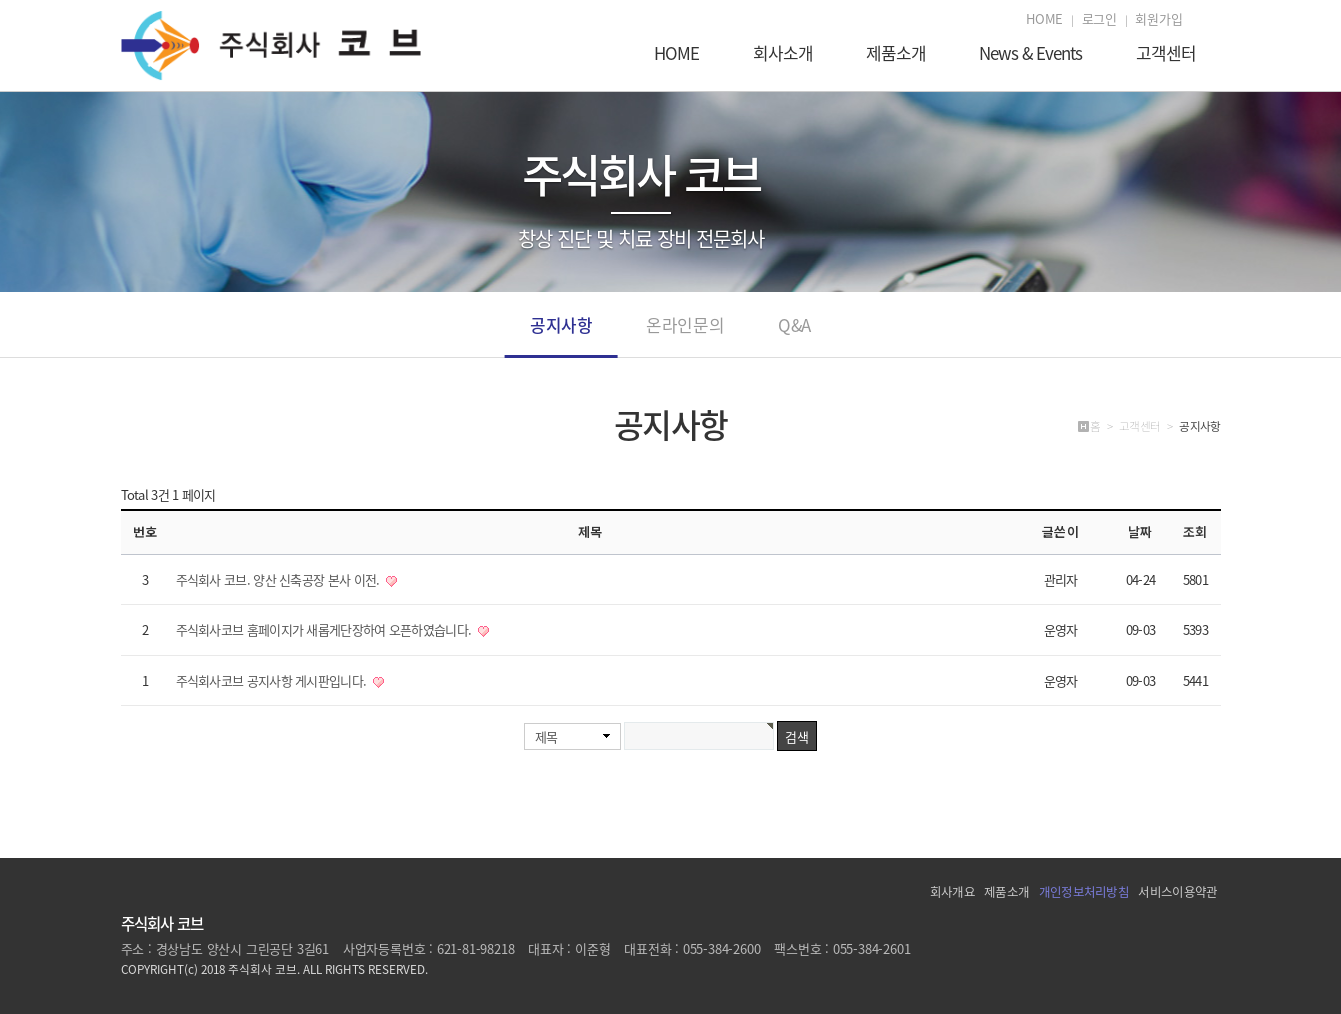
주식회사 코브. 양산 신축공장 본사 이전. (279, 579)
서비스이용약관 (1177, 891)
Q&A (794, 334)
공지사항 (561, 334)
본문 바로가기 (0, 0)
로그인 (1099, 19)
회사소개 (783, 55)
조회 (1195, 531)
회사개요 (952, 891)
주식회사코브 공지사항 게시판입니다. (273, 680)
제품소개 (896, 55)
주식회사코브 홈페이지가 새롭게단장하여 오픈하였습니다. (325, 629)
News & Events (1030, 55)
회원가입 (1158, 19)
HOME (1044, 19)
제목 (546, 736)
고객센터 (1166, 55)
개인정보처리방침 (1084, 891)
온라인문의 (685, 334)
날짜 (1140, 531)
